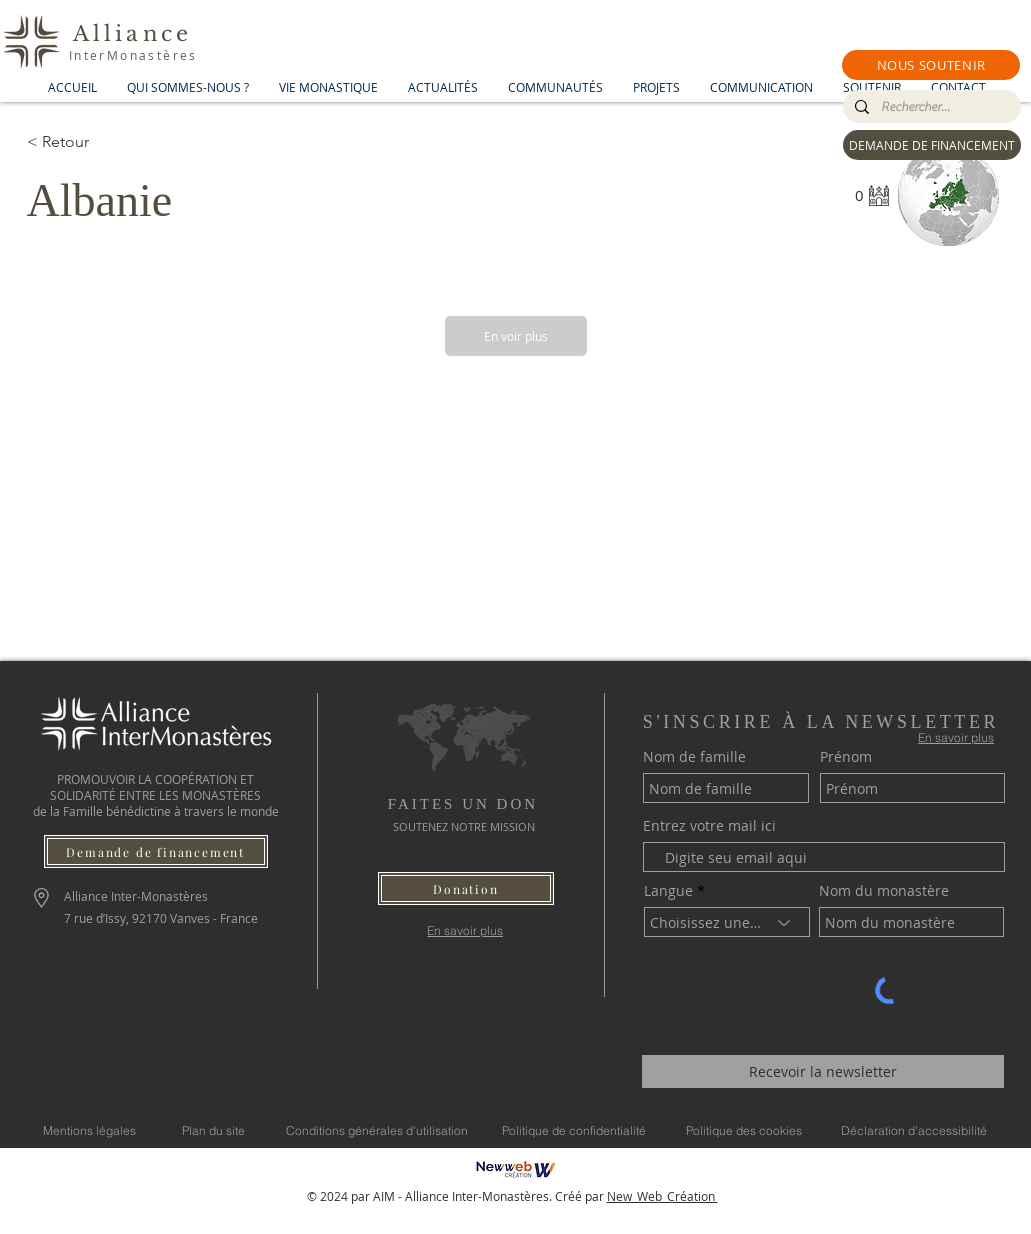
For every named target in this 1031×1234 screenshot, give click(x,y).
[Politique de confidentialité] (574, 1130)
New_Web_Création (662, 1196)
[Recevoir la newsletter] (823, 1071)
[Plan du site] (213, 1130)
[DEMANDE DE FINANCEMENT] (932, 145)
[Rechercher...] (930, 107)
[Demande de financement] (156, 851)
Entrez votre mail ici (709, 826)
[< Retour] (98, 142)
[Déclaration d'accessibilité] (914, 1130)
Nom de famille (694, 757)
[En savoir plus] (465, 930)
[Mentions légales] (89, 1130)
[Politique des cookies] (744, 1130)
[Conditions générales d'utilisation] (377, 1130)
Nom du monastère (884, 891)
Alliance (133, 34)
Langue (668, 891)
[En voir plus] (516, 336)
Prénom (846, 757)
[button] (931, 65)
